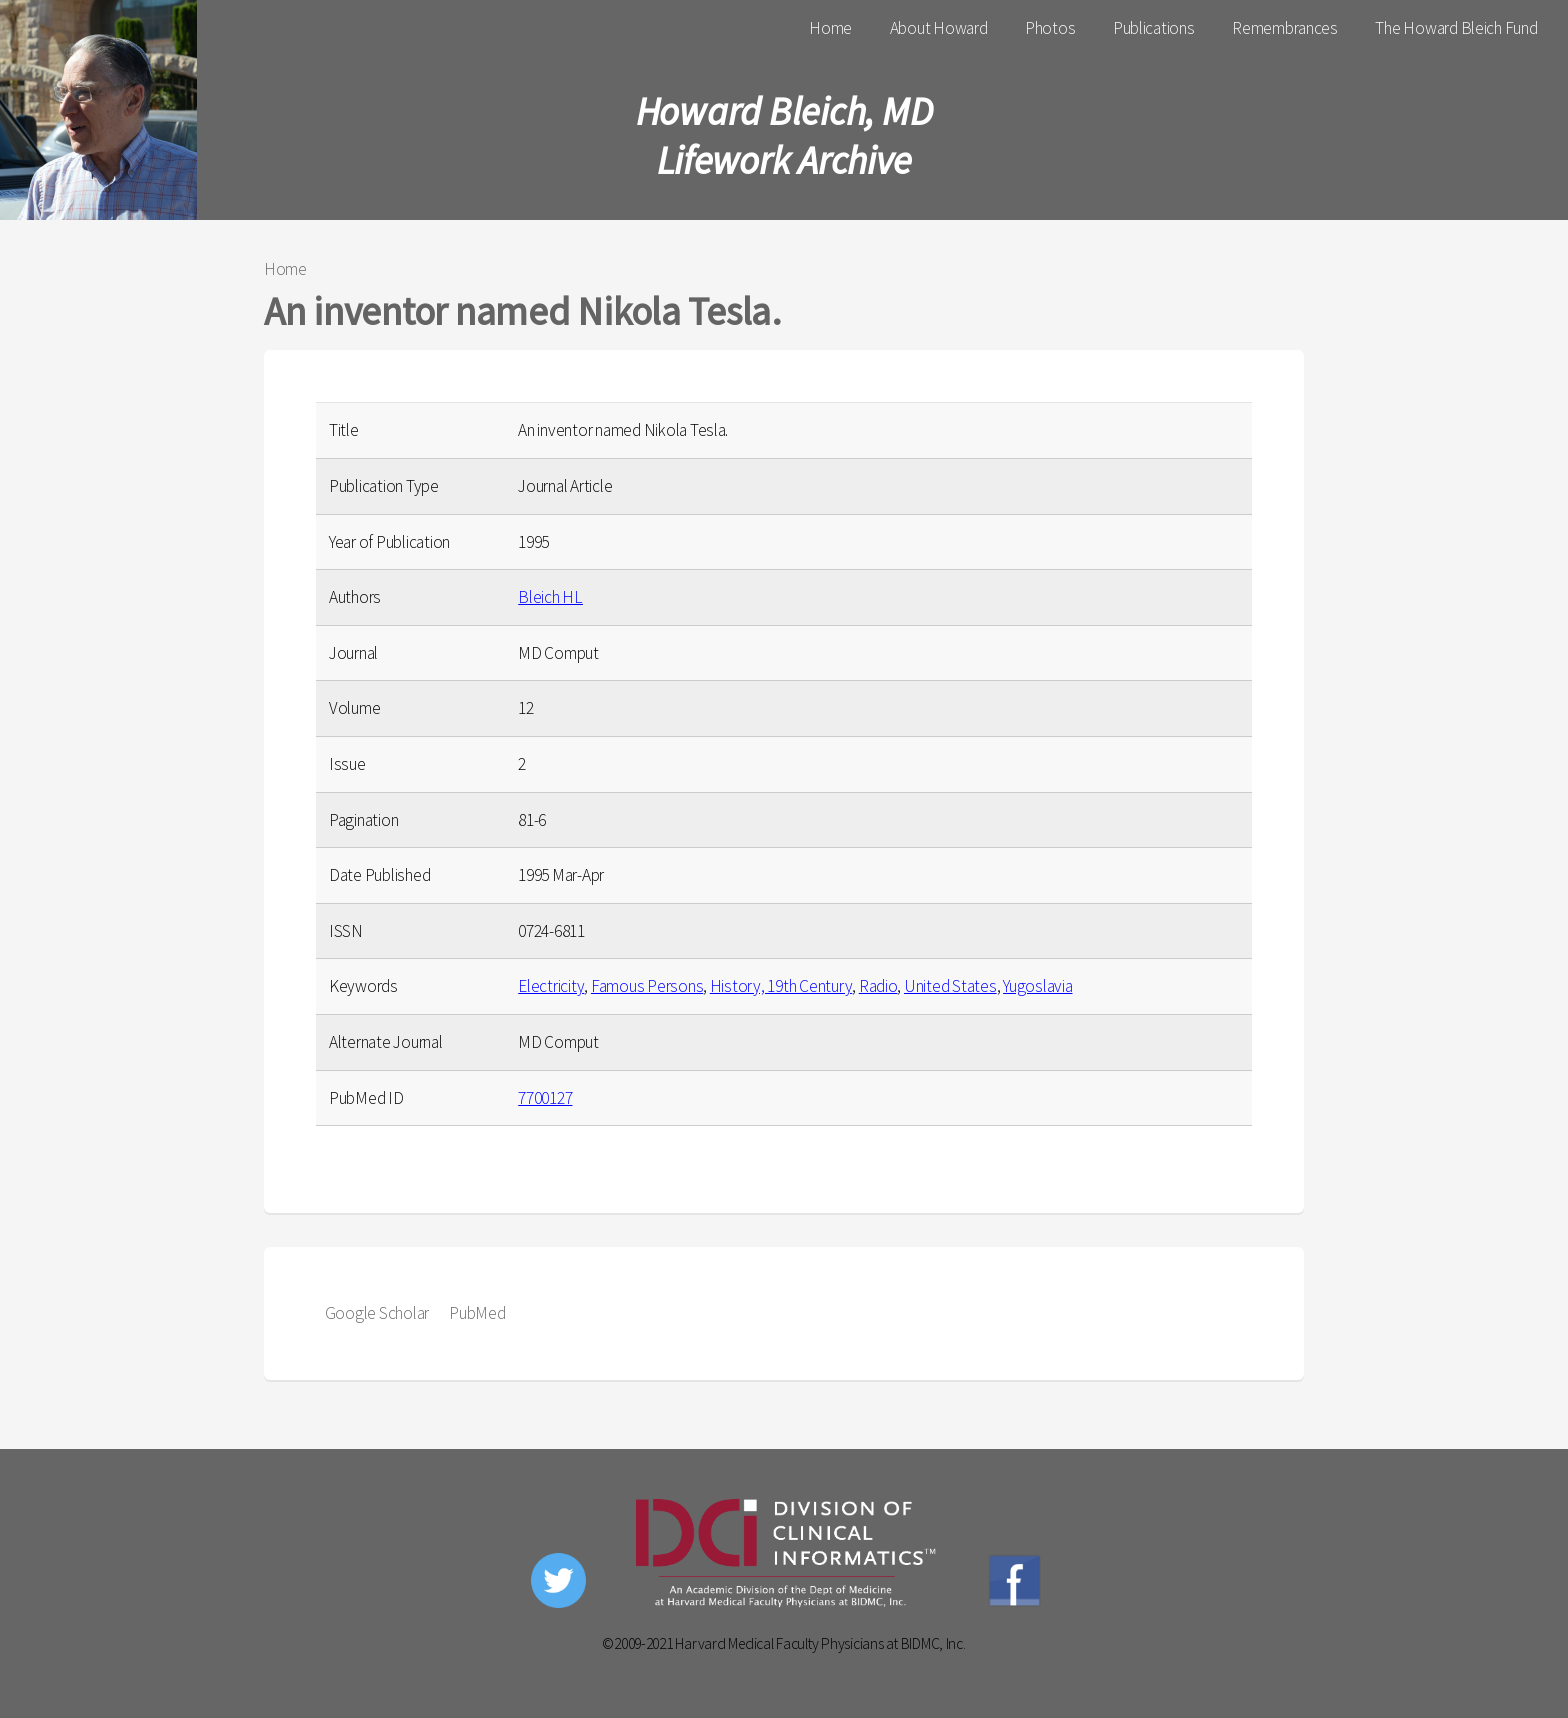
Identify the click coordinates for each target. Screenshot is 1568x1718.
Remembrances (1285, 28)
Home (830, 28)
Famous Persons (647, 986)
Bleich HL (550, 597)
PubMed (477, 1313)
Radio (878, 986)
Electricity (551, 986)
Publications (1154, 28)
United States (950, 986)
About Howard (939, 28)
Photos (1050, 28)
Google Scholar (377, 1313)
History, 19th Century (781, 986)
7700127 (545, 1098)
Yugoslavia (1037, 986)
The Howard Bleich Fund (1456, 28)
